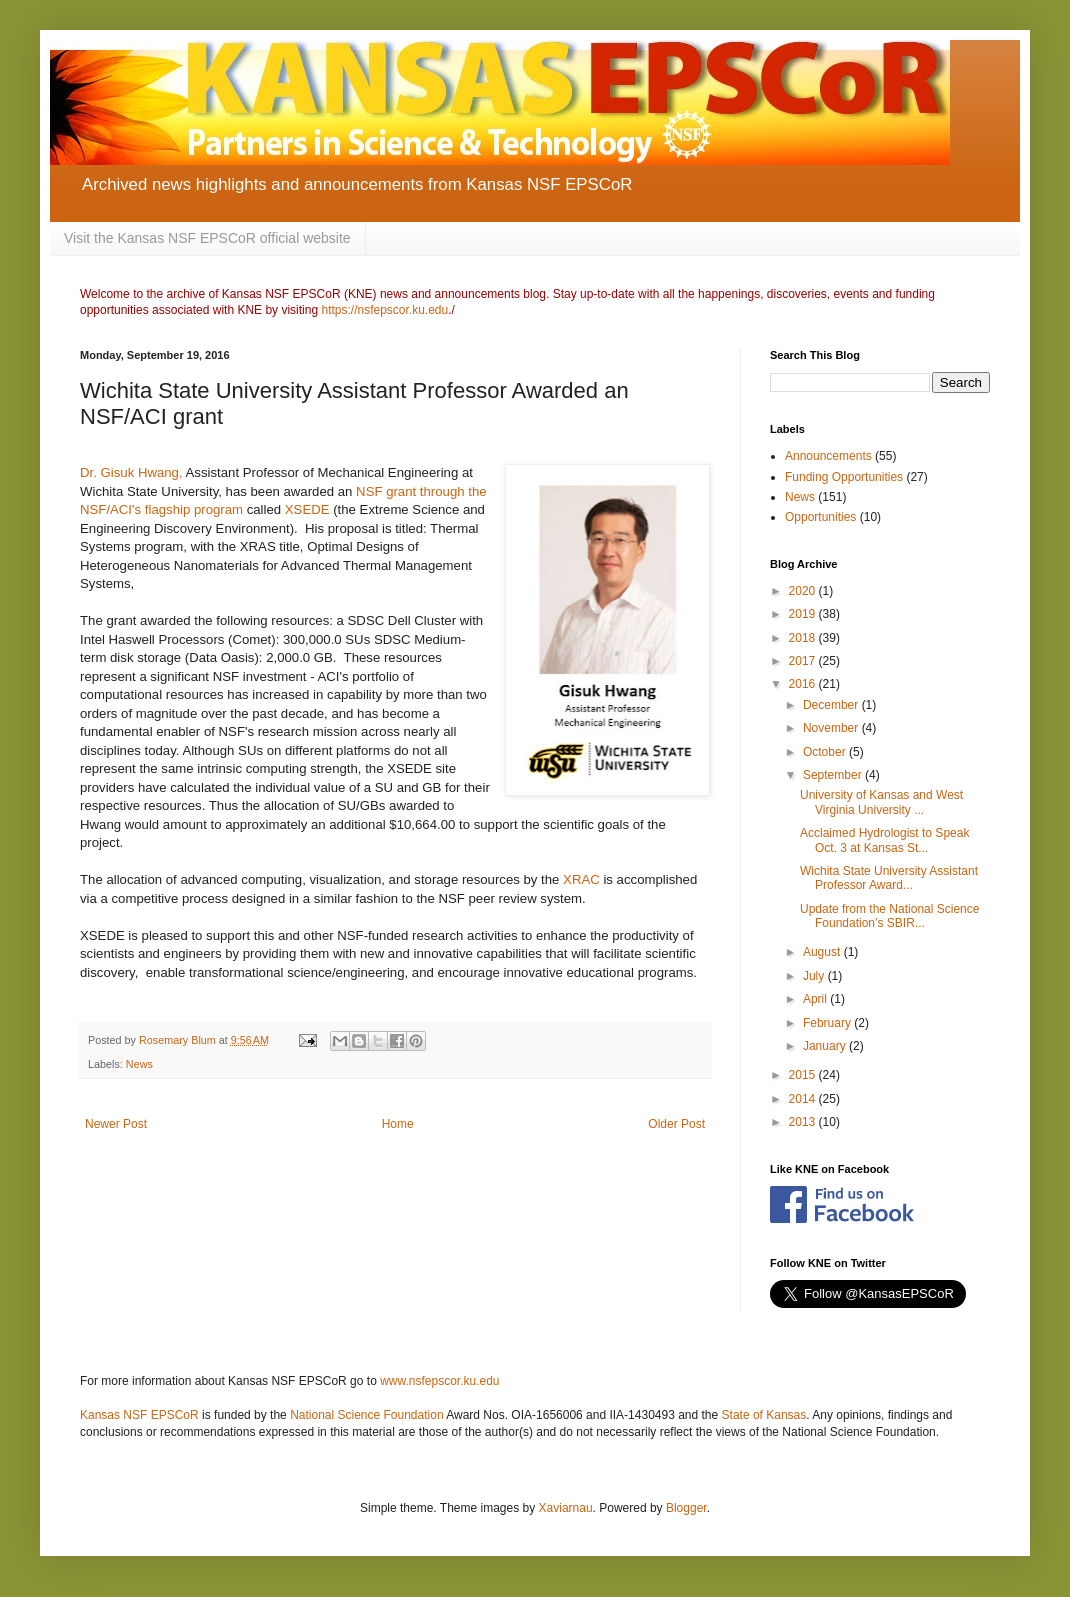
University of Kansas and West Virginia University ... (881, 802)
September (834, 775)
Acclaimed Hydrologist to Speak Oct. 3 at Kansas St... (884, 840)
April (816, 999)
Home (398, 1124)
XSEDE (307, 509)
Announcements (828, 456)
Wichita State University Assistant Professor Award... (889, 878)
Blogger (686, 1508)
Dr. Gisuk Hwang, (133, 472)
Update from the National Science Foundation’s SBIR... (889, 916)
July (815, 976)
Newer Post (116, 1124)
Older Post (676, 1124)
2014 (804, 1099)
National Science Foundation (366, 1415)
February (828, 1023)
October (826, 752)
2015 (804, 1075)
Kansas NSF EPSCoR (139, 1415)
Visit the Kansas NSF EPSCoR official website (207, 238)
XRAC (583, 879)
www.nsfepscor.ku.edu (439, 1381)
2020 (804, 591)
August (823, 952)
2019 (804, 614)
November (832, 728)
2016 (804, 684)
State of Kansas (764, 1415)
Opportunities (820, 517)
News (139, 1064)
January (826, 1046)
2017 (804, 661)
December (832, 705)
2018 (804, 638)
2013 (804, 1122)
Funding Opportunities (844, 477)
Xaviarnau (566, 1508)
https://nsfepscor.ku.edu (384, 310)
